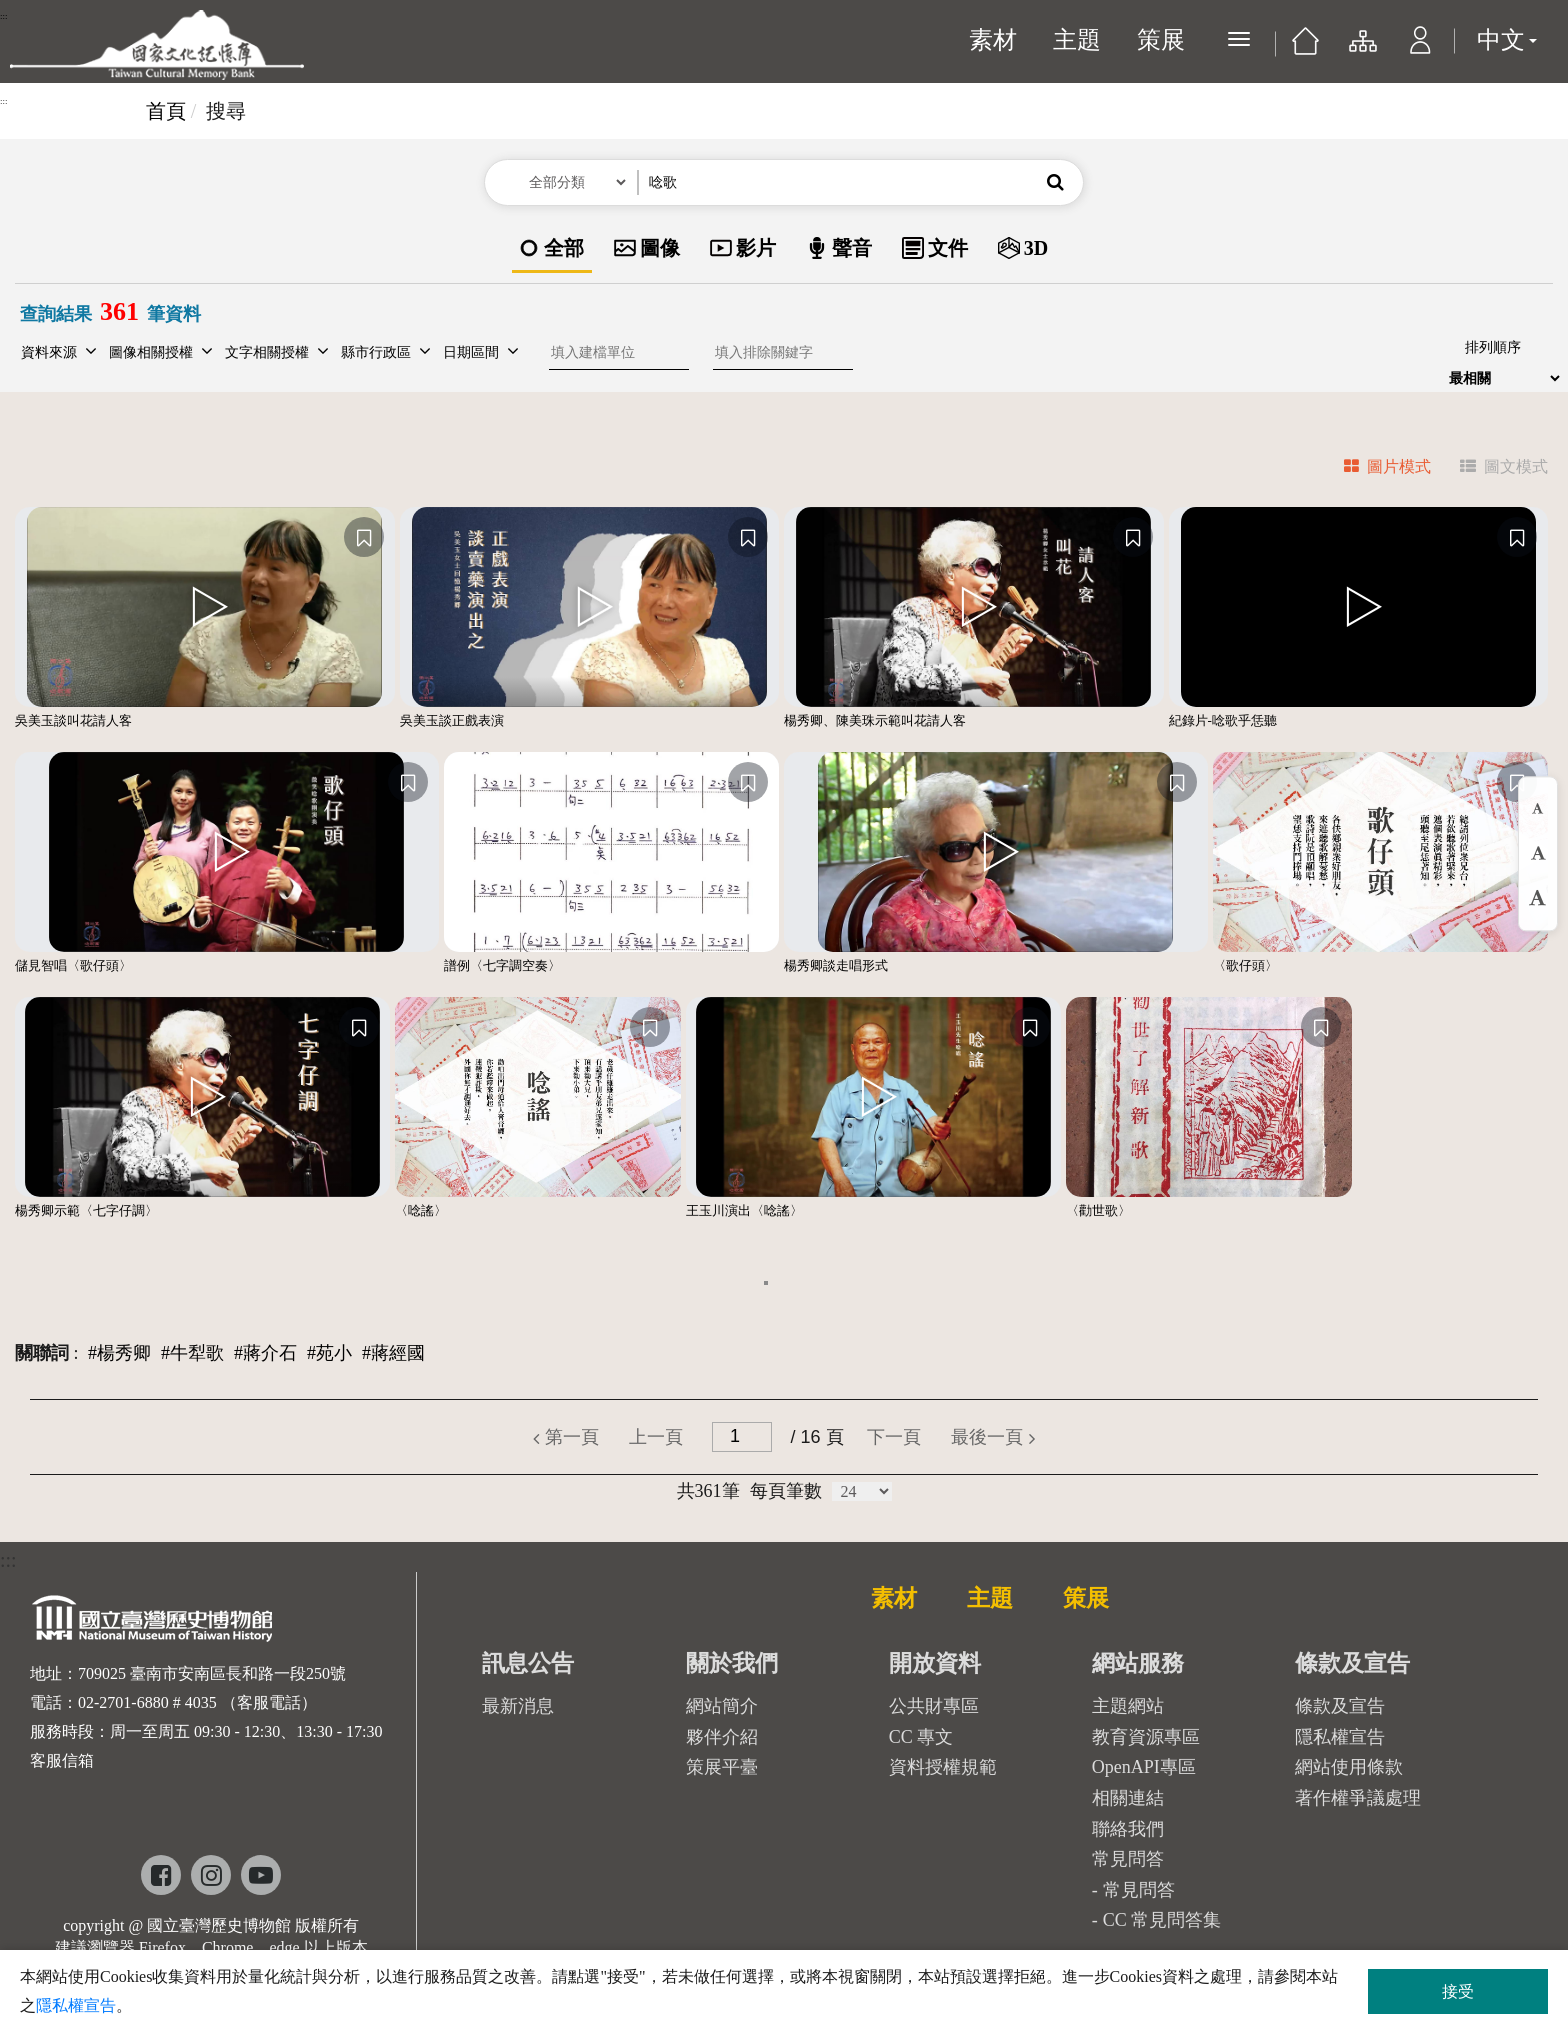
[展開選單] (1239, 39)
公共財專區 (934, 1706)
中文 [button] (1507, 40)
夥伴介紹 (722, 1737)
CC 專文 (921, 1737)
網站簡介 (722, 1706)
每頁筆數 (786, 1491)
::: (4, 16)
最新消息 (518, 1706)
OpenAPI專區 (1144, 1767)
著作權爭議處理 (1358, 1798)
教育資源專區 (1146, 1737)
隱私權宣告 (1340, 1737)
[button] (1420, 50)
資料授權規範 (943, 1767)
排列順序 (1493, 347)
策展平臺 (722, 1767)
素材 (993, 40)
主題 (1077, 40)
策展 (1161, 40)
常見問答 (1139, 1890)
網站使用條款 (1349, 1767)
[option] (552, 249)
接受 (1458, 1991)
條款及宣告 (1340, 1706)
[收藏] (364, 537)
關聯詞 (42, 1353)
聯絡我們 (1128, 1829)
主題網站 (1128, 1706)
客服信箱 (62, 1760)
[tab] (1375, 469)
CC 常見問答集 (1162, 1920)
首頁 (166, 111)
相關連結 (1128, 1798)
